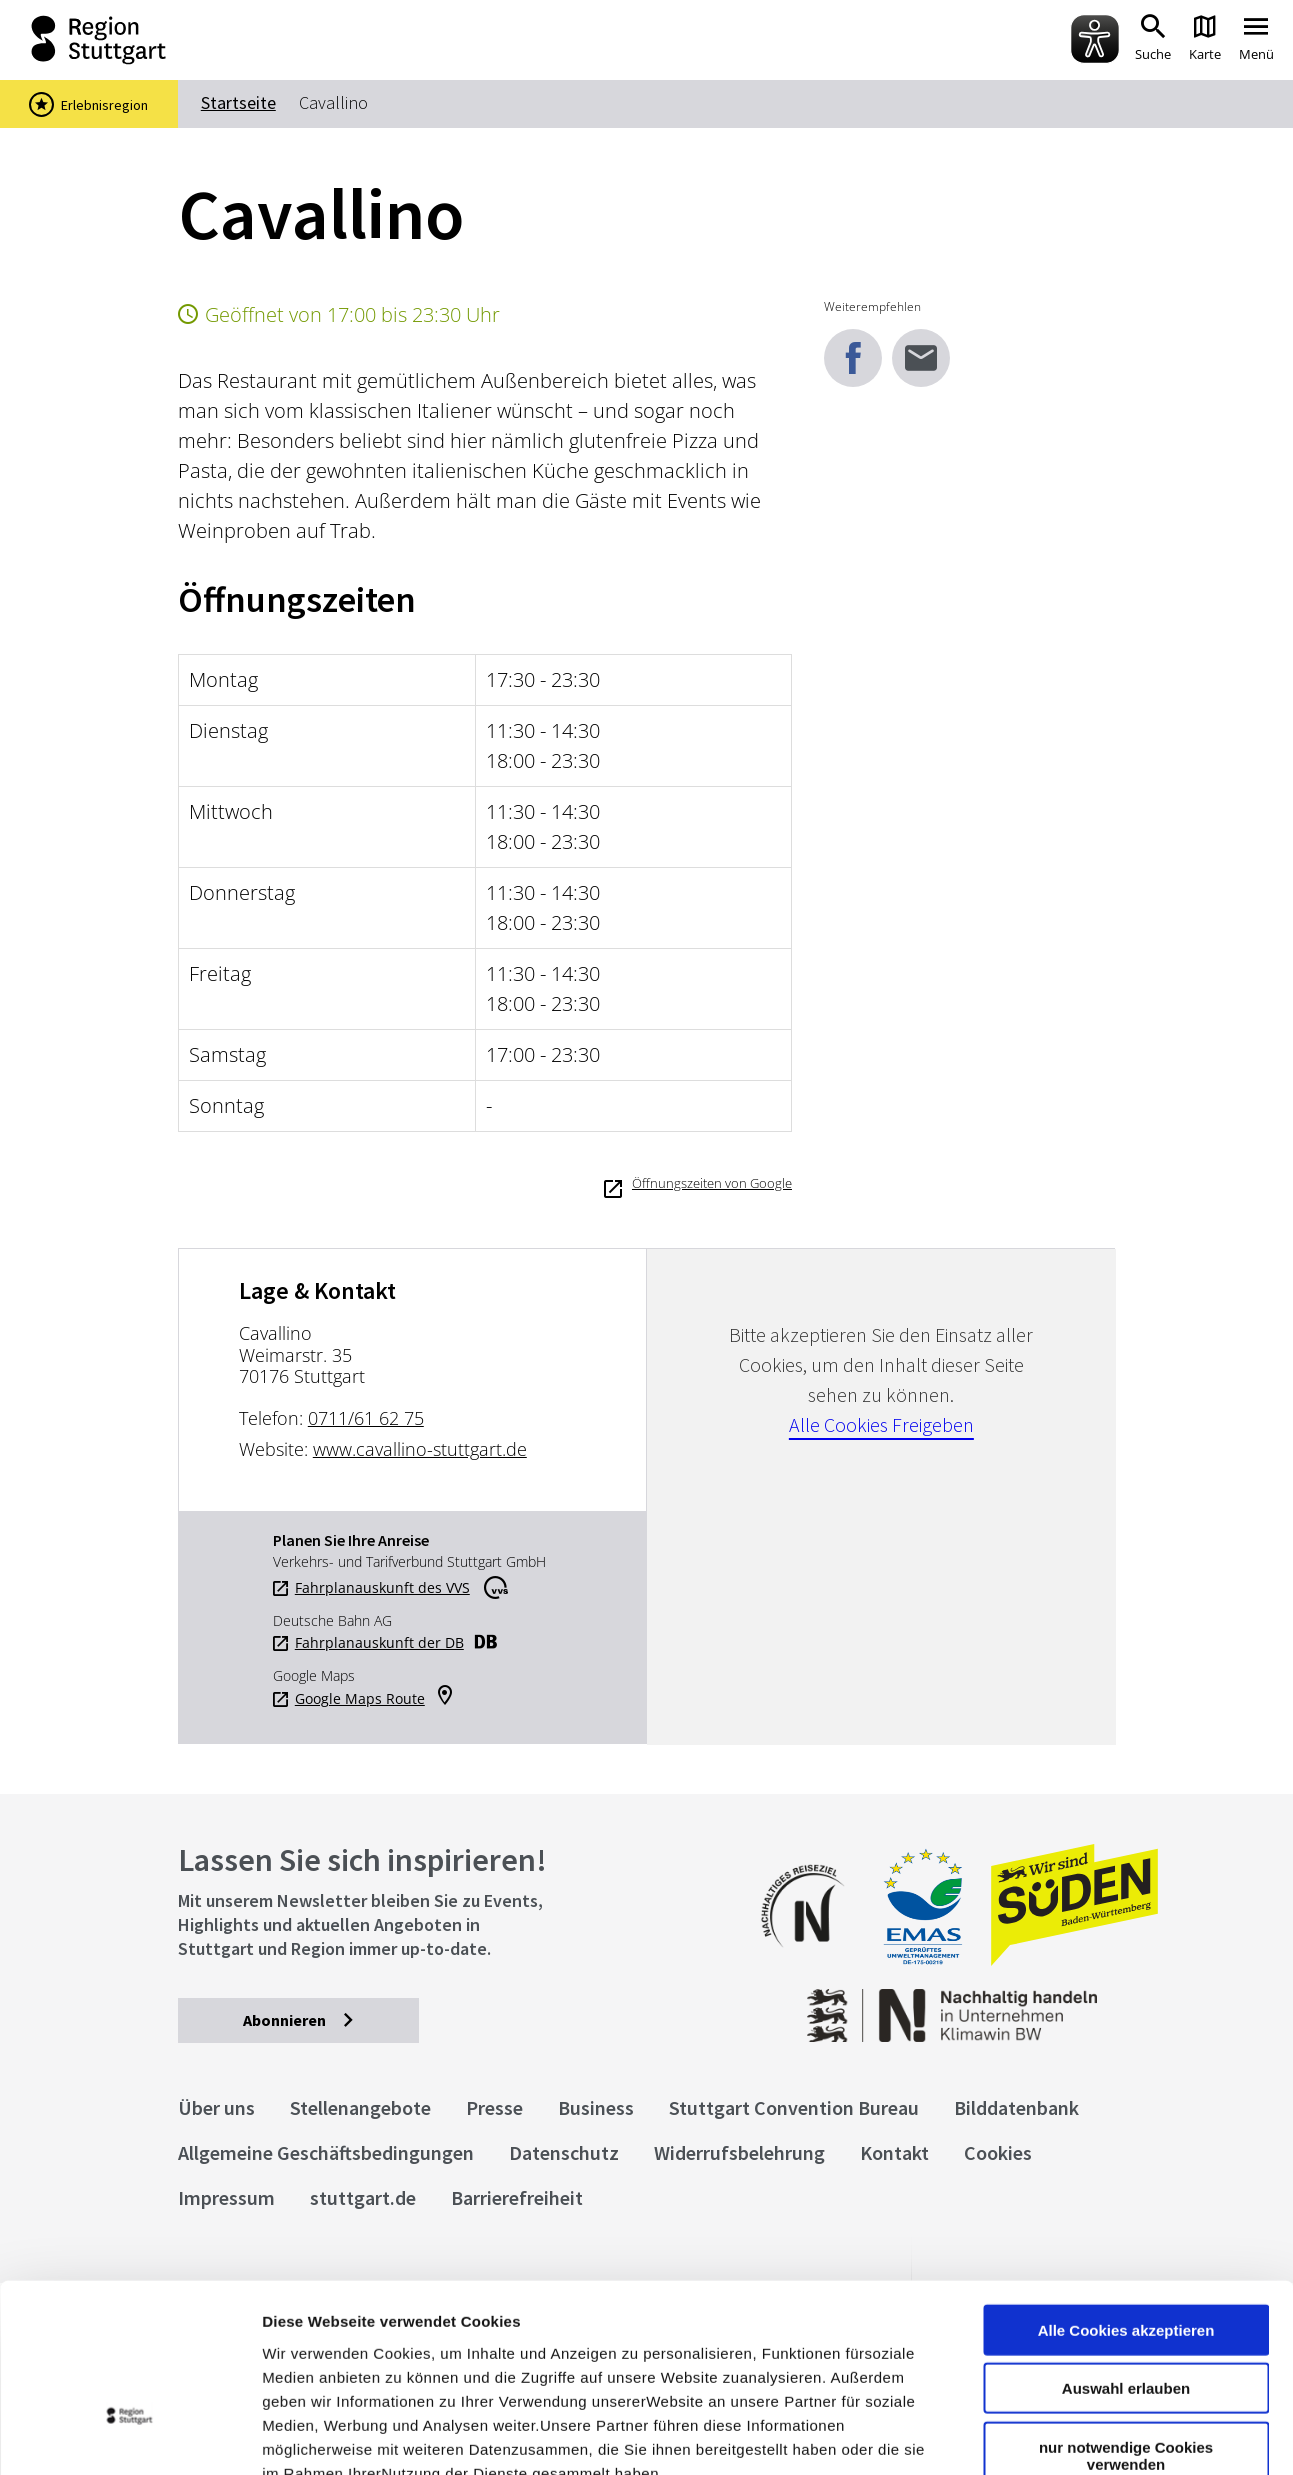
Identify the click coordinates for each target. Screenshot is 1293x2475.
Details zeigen (1063, 2435)
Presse (494, 2107)
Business (596, 2107)
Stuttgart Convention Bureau (794, 2107)
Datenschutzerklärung (444, 2354)
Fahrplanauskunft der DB (379, 1643)
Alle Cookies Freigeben (881, 1424)
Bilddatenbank (1016, 2107)
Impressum (304, 2354)
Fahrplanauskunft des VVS (382, 1588)
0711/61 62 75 (366, 1418)
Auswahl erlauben (1126, 2246)
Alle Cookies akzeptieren (1126, 2187)
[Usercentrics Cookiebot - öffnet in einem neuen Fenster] (129, 2436)
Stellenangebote (360, 2107)
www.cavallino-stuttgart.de (420, 1449)
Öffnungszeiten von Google (712, 1183)
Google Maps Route (360, 1699)
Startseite (238, 102)
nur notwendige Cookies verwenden (1126, 2313)
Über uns (216, 2107)
